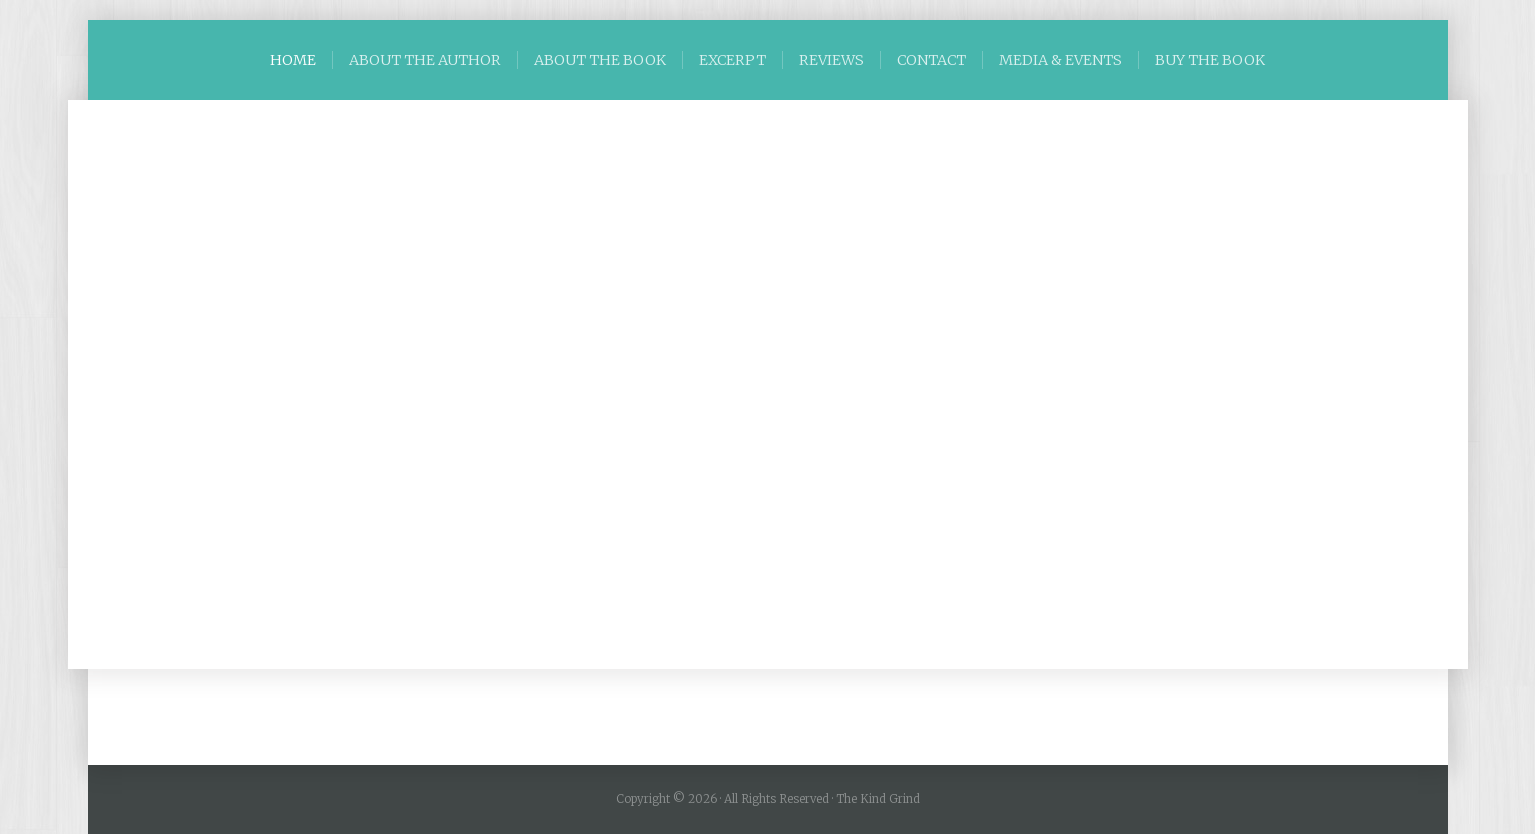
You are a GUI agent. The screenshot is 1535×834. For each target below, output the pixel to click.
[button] (119, 385)
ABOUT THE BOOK (600, 60)
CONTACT (931, 60)
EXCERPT (732, 60)
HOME (293, 60)
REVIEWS (831, 60)
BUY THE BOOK (1210, 60)
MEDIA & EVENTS (1060, 60)
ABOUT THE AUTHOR (425, 60)
